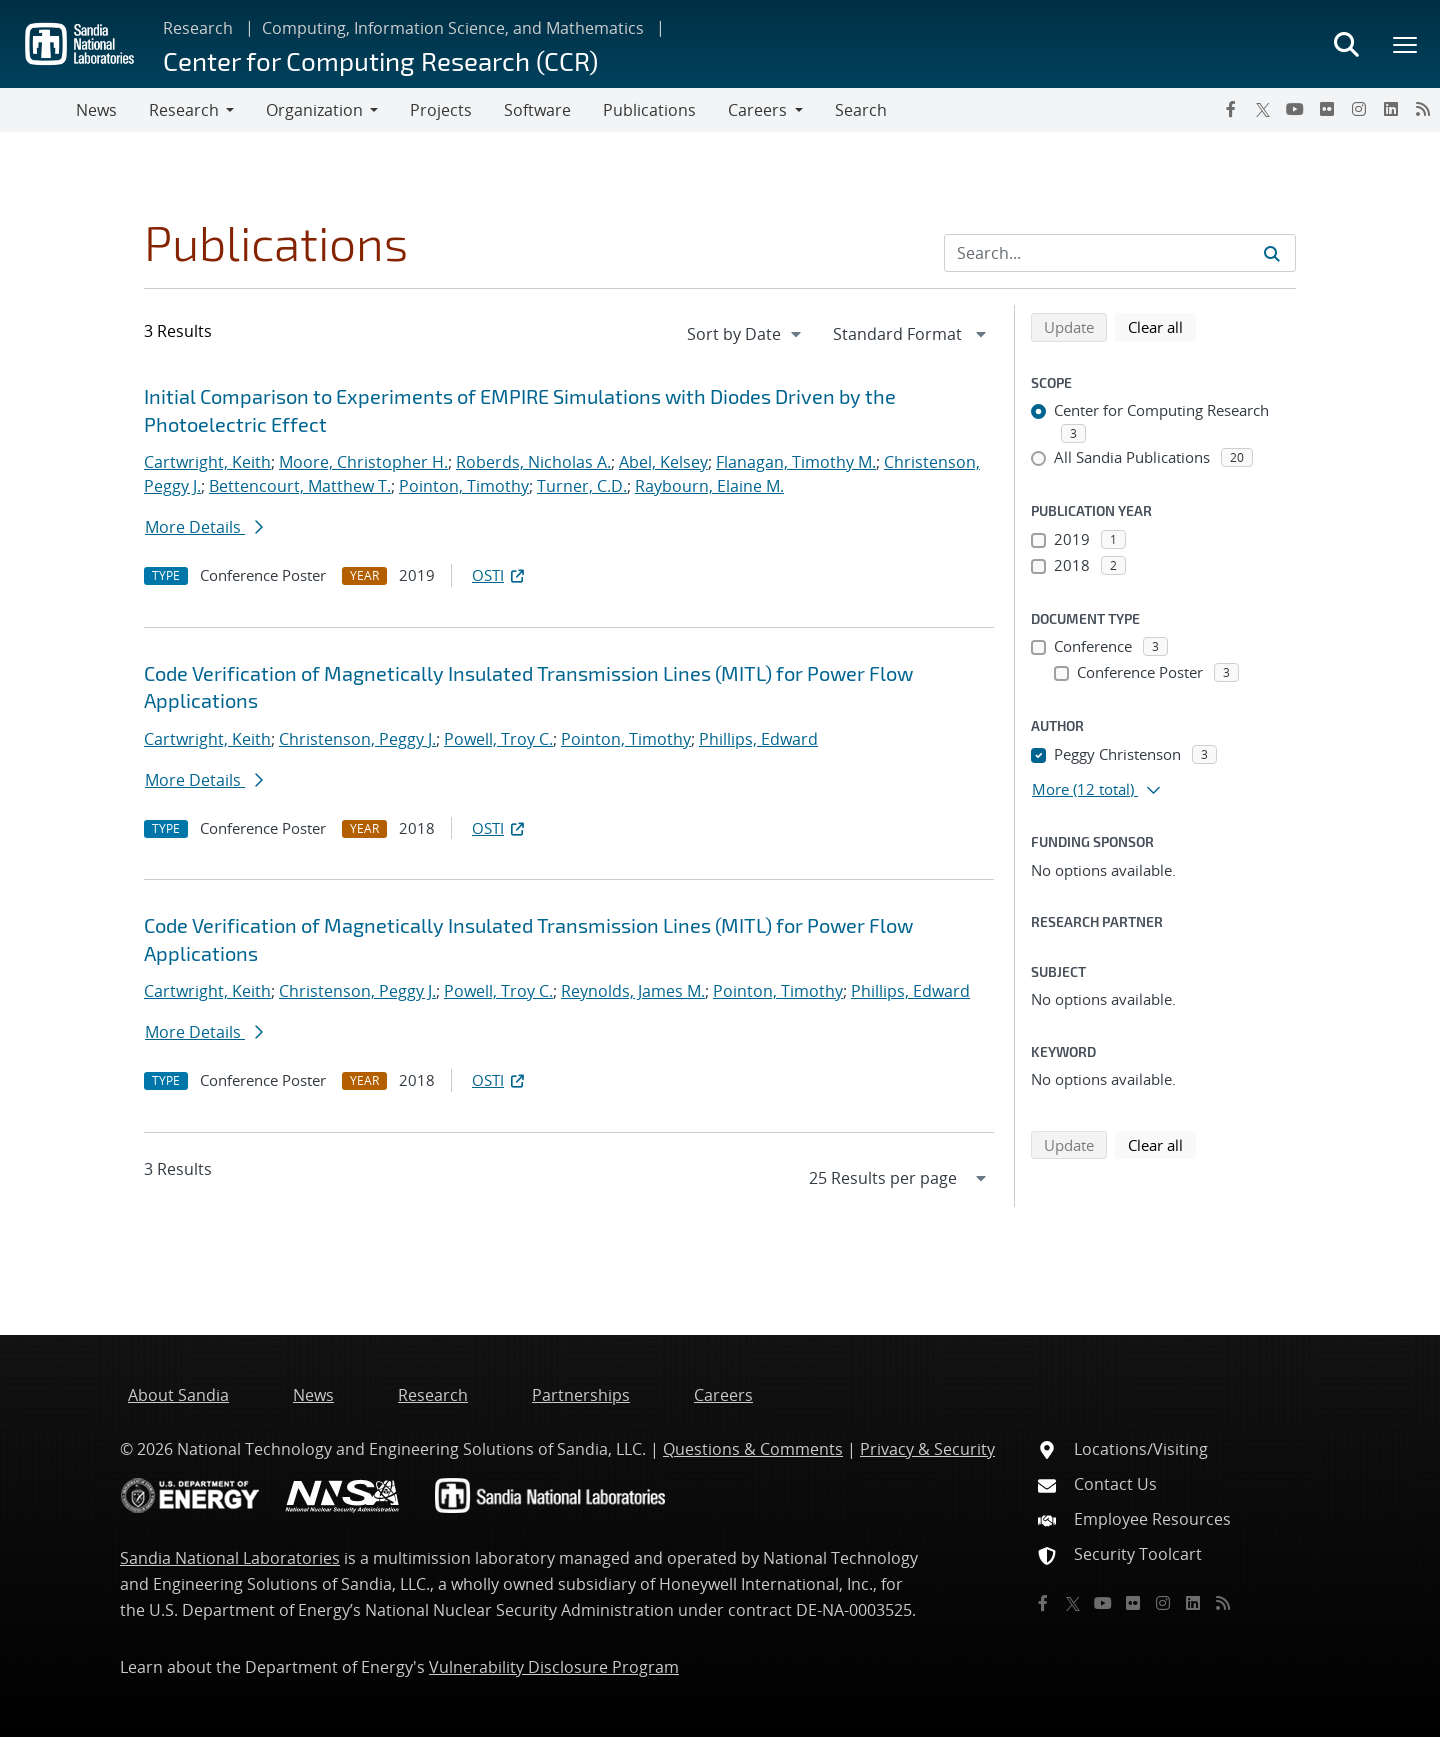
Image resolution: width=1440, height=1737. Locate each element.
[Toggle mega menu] (1406, 44)
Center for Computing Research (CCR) (380, 60)
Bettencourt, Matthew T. (300, 486)
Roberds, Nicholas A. (533, 462)
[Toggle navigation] (38, 110)
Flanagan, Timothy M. (796, 462)
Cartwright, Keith (207, 462)
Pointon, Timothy (464, 486)
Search (861, 110)
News (96, 110)
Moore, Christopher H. (363, 462)
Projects (441, 110)
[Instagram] (1359, 109)
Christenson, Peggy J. (357, 739)
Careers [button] (757, 110)
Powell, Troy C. (498, 739)
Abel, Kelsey (663, 462)
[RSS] (1423, 109)
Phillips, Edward (758, 739)
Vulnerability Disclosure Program (554, 1667)
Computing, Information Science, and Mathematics (453, 28)
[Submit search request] (1272, 253)
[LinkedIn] (1391, 109)
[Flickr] (1327, 109)
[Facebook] (1231, 109)
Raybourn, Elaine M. (709, 486)
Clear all (1162, 326)
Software (537, 110)
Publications (649, 110)
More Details (204, 527)
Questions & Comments (753, 1449)
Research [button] (184, 110)
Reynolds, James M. (633, 991)
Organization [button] (314, 110)
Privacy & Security (927, 1449)
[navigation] (746, 334)
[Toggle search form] (1346, 44)
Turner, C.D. (582, 486)
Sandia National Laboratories (230, 1558)
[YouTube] (1295, 109)
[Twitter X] (1263, 109)
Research (198, 28)
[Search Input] (1120, 253)
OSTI (500, 575)
